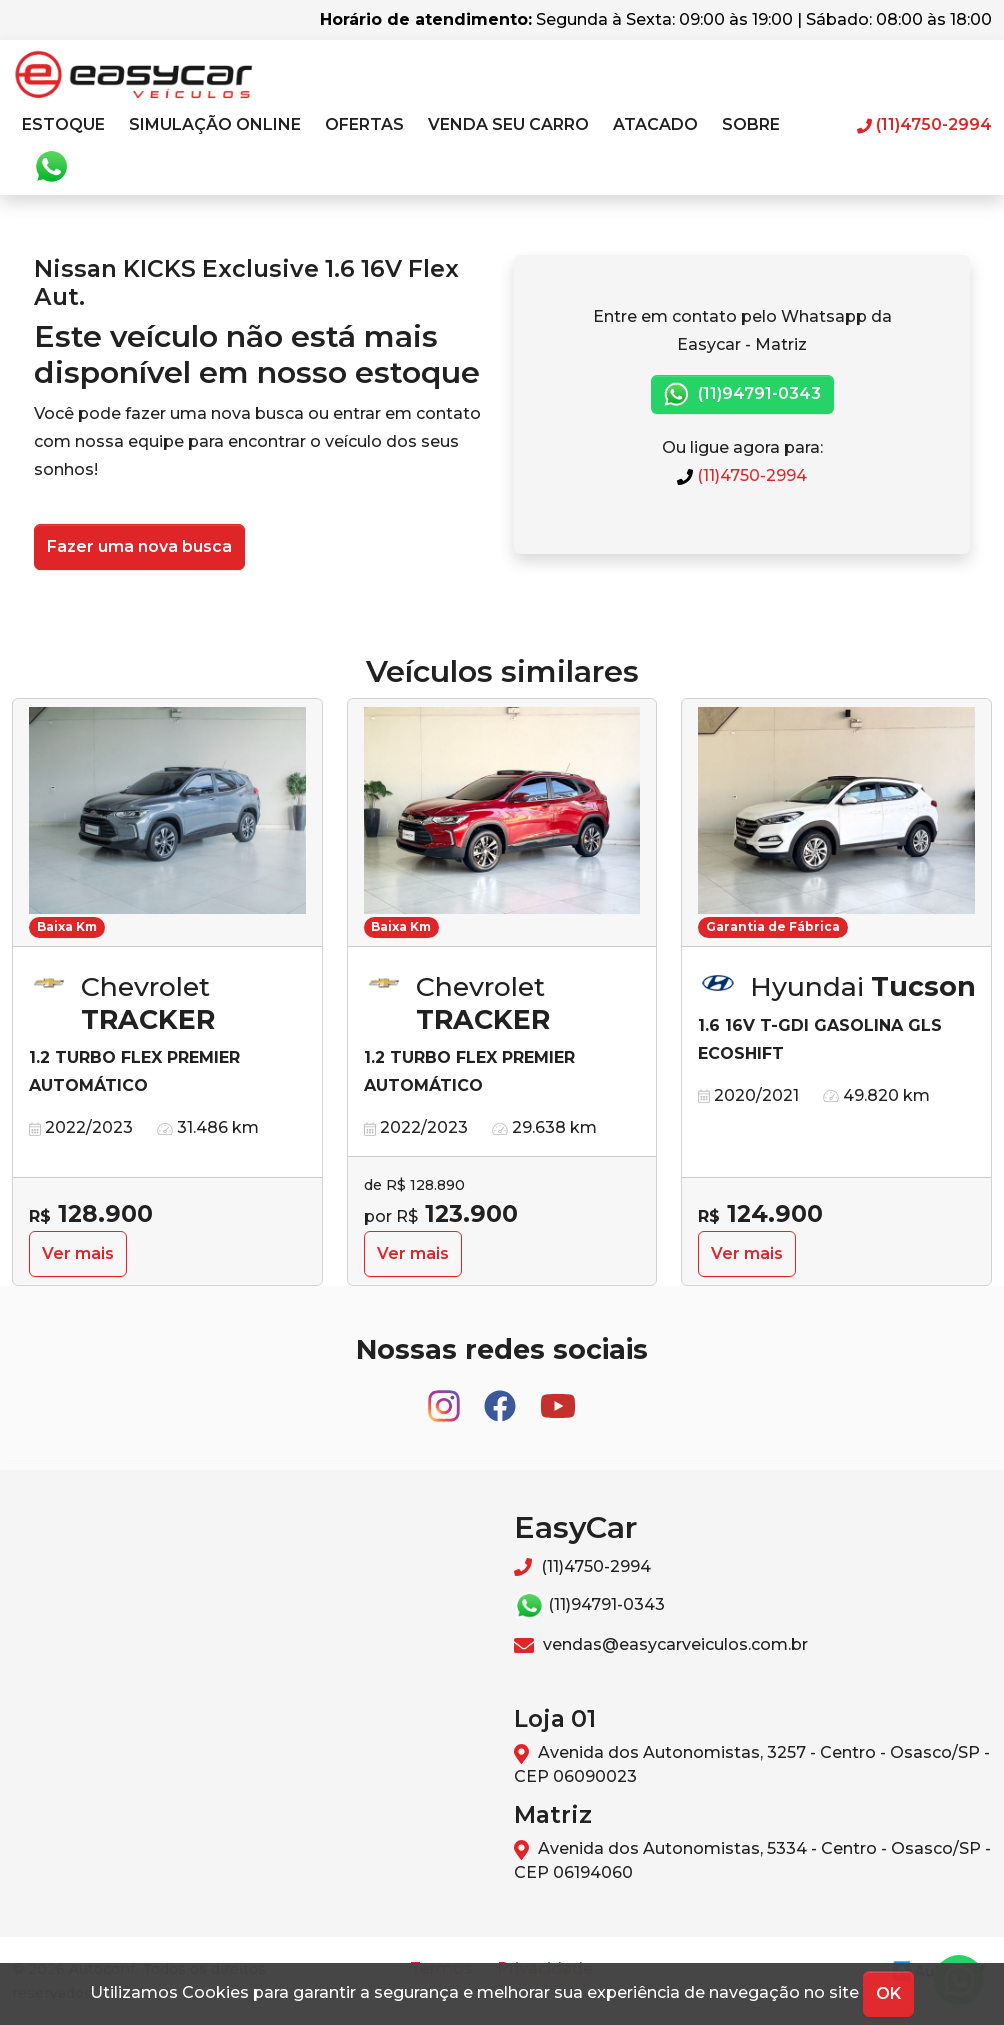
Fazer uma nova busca (139, 546)
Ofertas (364, 124)
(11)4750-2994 (742, 475)
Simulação (215, 124)
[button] (63, 125)
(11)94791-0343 (742, 394)
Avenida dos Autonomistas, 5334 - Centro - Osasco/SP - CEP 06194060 (752, 1860)
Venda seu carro (508, 124)
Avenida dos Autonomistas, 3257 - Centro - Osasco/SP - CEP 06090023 (752, 1764)
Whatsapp (51, 167)
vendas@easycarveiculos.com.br (661, 1644)
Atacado (655, 124)
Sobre (751, 124)
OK (888, 1993)
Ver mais (78, 1253)
